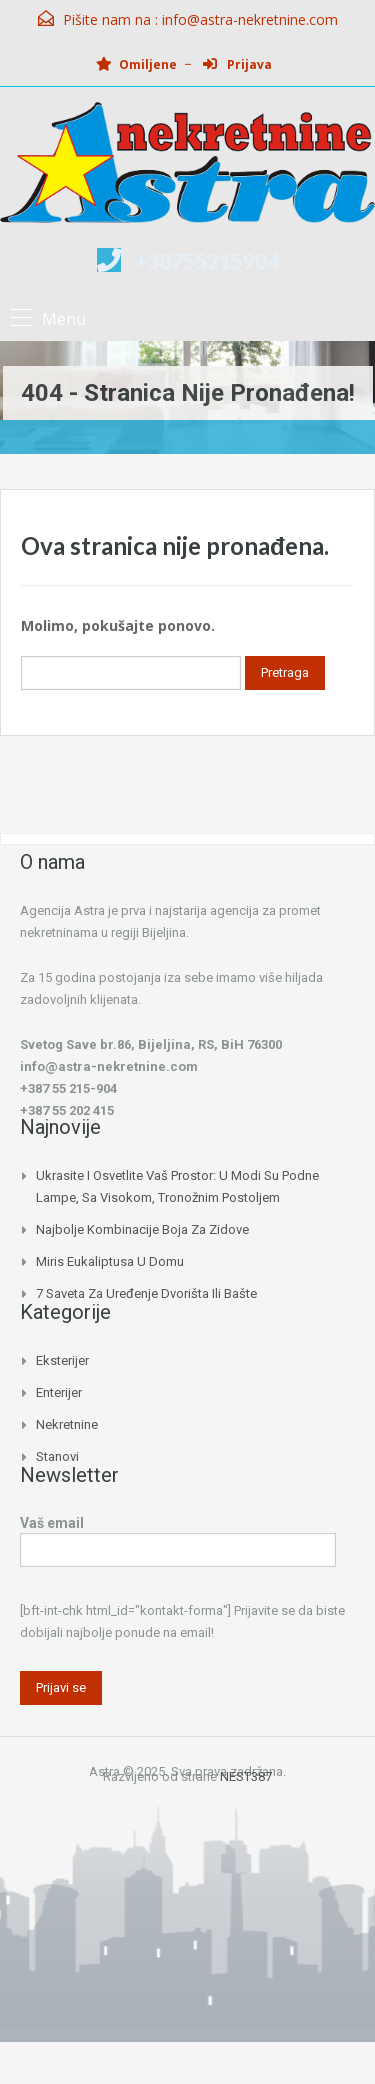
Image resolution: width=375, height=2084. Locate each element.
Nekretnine (67, 1424)
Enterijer (59, 1392)
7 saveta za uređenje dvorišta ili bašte (146, 1293)
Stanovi (57, 1456)
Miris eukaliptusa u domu (110, 1261)
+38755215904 (207, 260)
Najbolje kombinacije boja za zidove (142, 1229)
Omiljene (136, 64)
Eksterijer (62, 1360)
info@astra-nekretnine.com (250, 19)
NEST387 (246, 1776)
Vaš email (178, 1538)
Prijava (237, 64)
